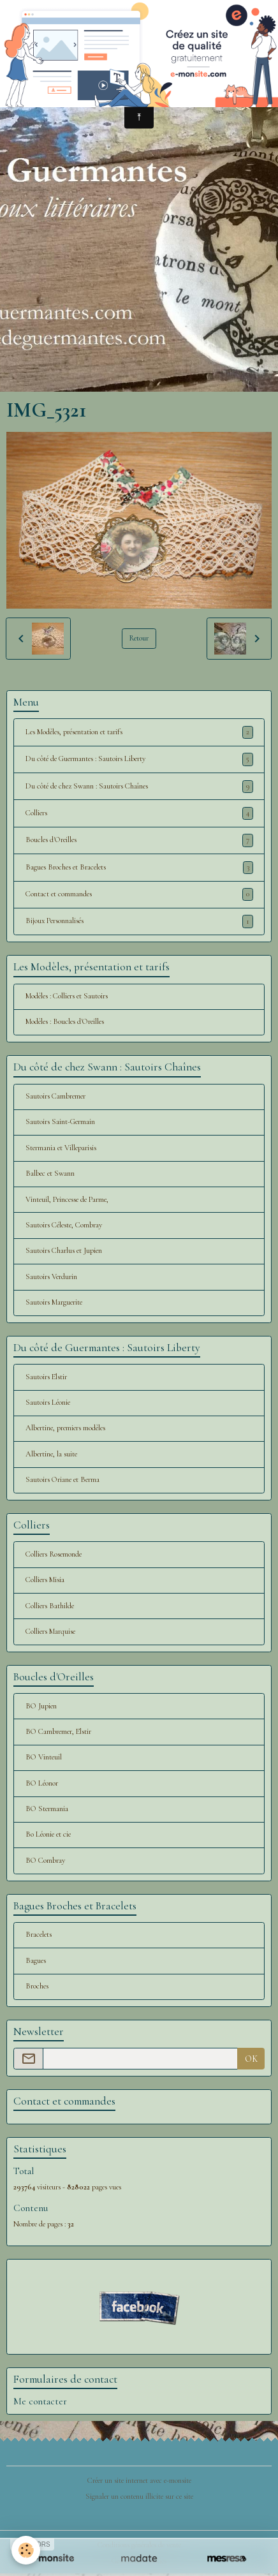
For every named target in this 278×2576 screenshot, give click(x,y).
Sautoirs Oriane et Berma (62, 1479)
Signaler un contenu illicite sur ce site (139, 2496)
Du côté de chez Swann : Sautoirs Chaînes (139, 786)
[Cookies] (25, 2550)
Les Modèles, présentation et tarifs (139, 732)
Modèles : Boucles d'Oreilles (65, 1021)
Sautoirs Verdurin (51, 1277)
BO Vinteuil (44, 1757)
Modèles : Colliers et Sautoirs (67, 996)
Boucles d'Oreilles (139, 840)
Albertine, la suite (51, 1454)
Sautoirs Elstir (46, 1377)
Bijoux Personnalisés (139, 921)
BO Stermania (47, 1809)
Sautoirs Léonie (48, 1402)
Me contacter (40, 2401)
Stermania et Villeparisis (61, 1148)
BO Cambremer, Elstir (58, 1731)
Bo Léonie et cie (48, 1834)
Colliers (139, 813)
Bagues (36, 1960)
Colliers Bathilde (50, 1606)
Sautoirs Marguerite (54, 1302)
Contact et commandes (139, 894)
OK (251, 2059)
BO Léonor (42, 1783)
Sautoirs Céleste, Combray (64, 1225)
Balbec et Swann (50, 1173)
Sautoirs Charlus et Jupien (64, 1250)
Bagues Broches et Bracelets (139, 867)
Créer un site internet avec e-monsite (139, 2480)
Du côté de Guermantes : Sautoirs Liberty (139, 759)
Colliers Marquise (50, 1631)
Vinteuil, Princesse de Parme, (67, 1199)
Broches (37, 1986)
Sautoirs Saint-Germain (60, 1122)
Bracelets (39, 1934)
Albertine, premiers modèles (65, 1428)
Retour (139, 638)
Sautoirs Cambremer (55, 1096)
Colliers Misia (45, 1580)
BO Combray (45, 1860)
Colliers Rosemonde (54, 1554)
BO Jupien (41, 1706)
